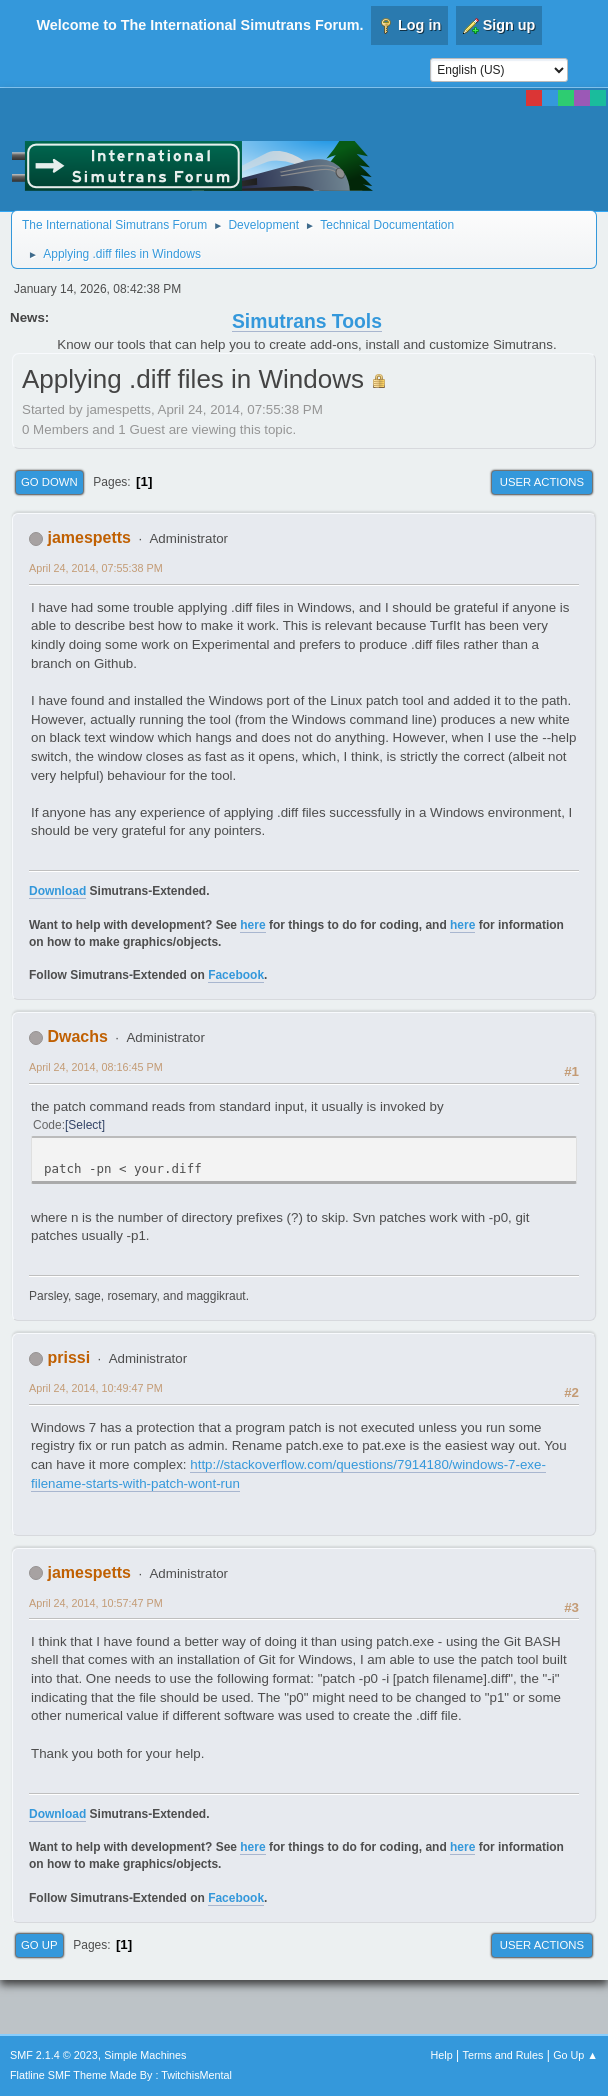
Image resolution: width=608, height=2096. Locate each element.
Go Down (49, 482)
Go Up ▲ (575, 2055)
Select (84, 1125)
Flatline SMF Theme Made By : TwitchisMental (121, 2075)
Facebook (236, 975)
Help (442, 2055)
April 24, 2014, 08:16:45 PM (96, 1067)
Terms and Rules (503, 2055)
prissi (68, 1357)
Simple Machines (145, 2055)
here (252, 925)
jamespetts (89, 537)
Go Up (39, 1945)
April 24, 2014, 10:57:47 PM (96, 1603)
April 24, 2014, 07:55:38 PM (96, 568)
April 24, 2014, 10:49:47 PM (96, 1388)
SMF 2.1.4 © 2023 (54, 2055)
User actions (542, 482)
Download (57, 891)
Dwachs (77, 1036)
